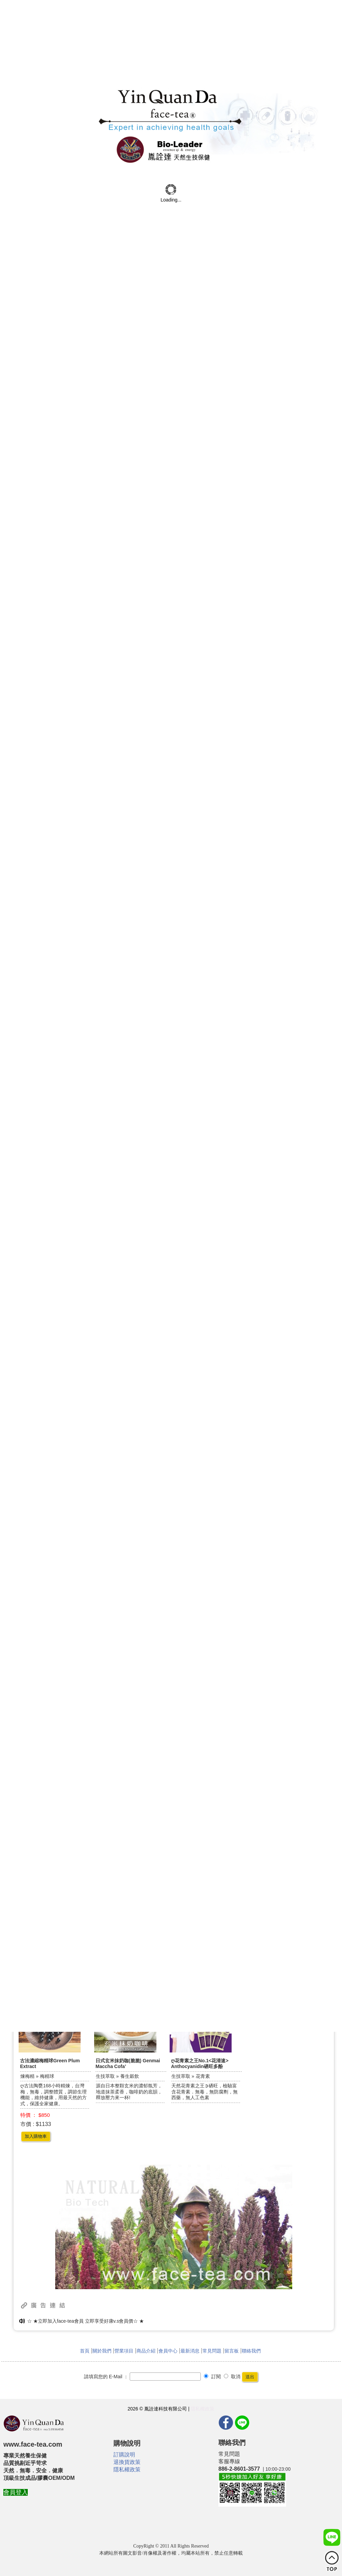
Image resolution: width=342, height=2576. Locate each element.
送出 (249, 2376)
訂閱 (212, 2376)
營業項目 (123, 2351)
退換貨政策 (127, 2462)
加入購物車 (36, 2136)
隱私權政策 (202, 2408)
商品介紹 (145, 2351)
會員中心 (167, 2351)
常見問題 (211, 2351)
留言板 (232, 2351)
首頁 (84, 2351)
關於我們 (101, 2351)
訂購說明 (124, 2454)
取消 (232, 2376)
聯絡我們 (251, 2351)
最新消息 (189, 2351)
